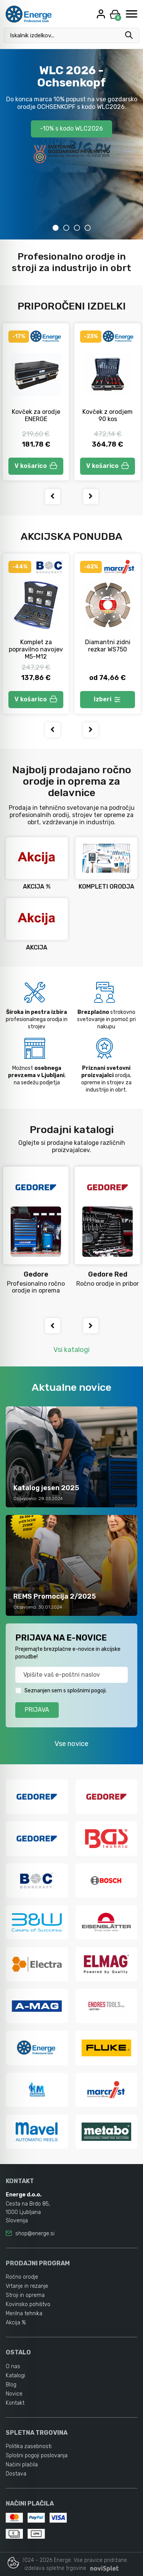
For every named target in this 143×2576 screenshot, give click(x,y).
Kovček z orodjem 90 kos (107, 415)
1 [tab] (55, 227)
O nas (13, 2366)
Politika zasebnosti (28, 2446)
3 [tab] (77, 227)
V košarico (35, 465)
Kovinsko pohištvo (28, 2304)
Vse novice (71, 1744)
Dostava (16, 2474)
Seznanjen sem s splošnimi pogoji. (65, 1690)
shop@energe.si (35, 2233)
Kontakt (15, 2403)
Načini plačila (22, 2464)
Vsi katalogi (71, 1349)
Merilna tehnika (24, 2313)
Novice (14, 2394)
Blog (11, 2384)
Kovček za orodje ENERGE (36, 415)
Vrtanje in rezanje (27, 2286)
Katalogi (15, 2375)
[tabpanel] (71, 144)
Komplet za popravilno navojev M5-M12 (36, 649)
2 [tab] (66, 227)
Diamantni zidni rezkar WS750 (107, 645)
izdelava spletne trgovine (55, 2568)
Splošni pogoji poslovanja (36, 2455)
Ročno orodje (22, 2277)
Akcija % (16, 2322)
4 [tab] (87, 227)
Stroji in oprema (25, 2295)
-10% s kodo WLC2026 (71, 128)
